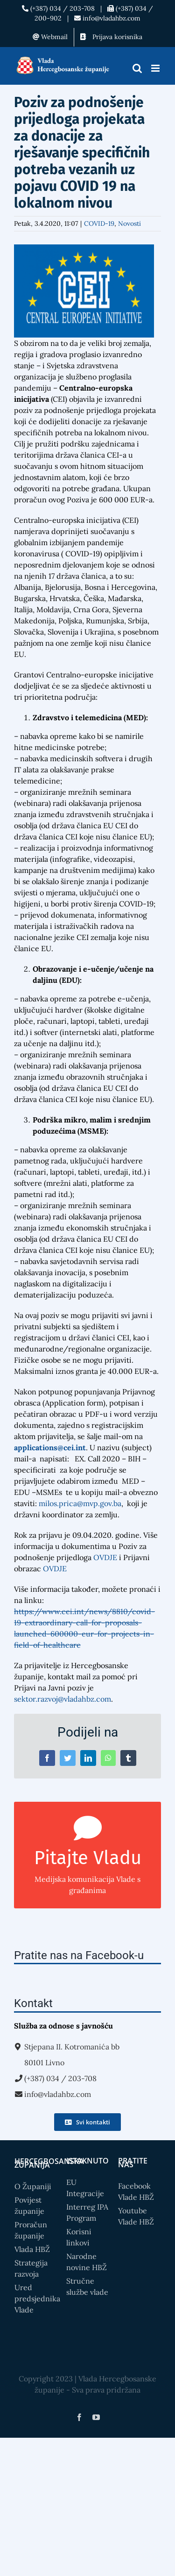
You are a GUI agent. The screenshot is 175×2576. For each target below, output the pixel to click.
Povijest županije (29, 2205)
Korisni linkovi (78, 2237)
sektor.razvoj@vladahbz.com (62, 1699)
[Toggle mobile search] (137, 68)
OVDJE (105, 1557)
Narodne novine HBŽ (86, 2261)
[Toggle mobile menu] (156, 68)
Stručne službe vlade (87, 2286)
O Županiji (32, 2186)
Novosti (129, 223)
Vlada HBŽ (32, 2249)
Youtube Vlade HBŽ (136, 2216)
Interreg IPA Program (87, 2212)
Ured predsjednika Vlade (35, 2298)
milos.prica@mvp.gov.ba (80, 1503)
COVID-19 (99, 223)
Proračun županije (30, 2230)
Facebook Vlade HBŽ (136, 2191)
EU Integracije (85, 2187)
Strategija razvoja (31, 2268)
